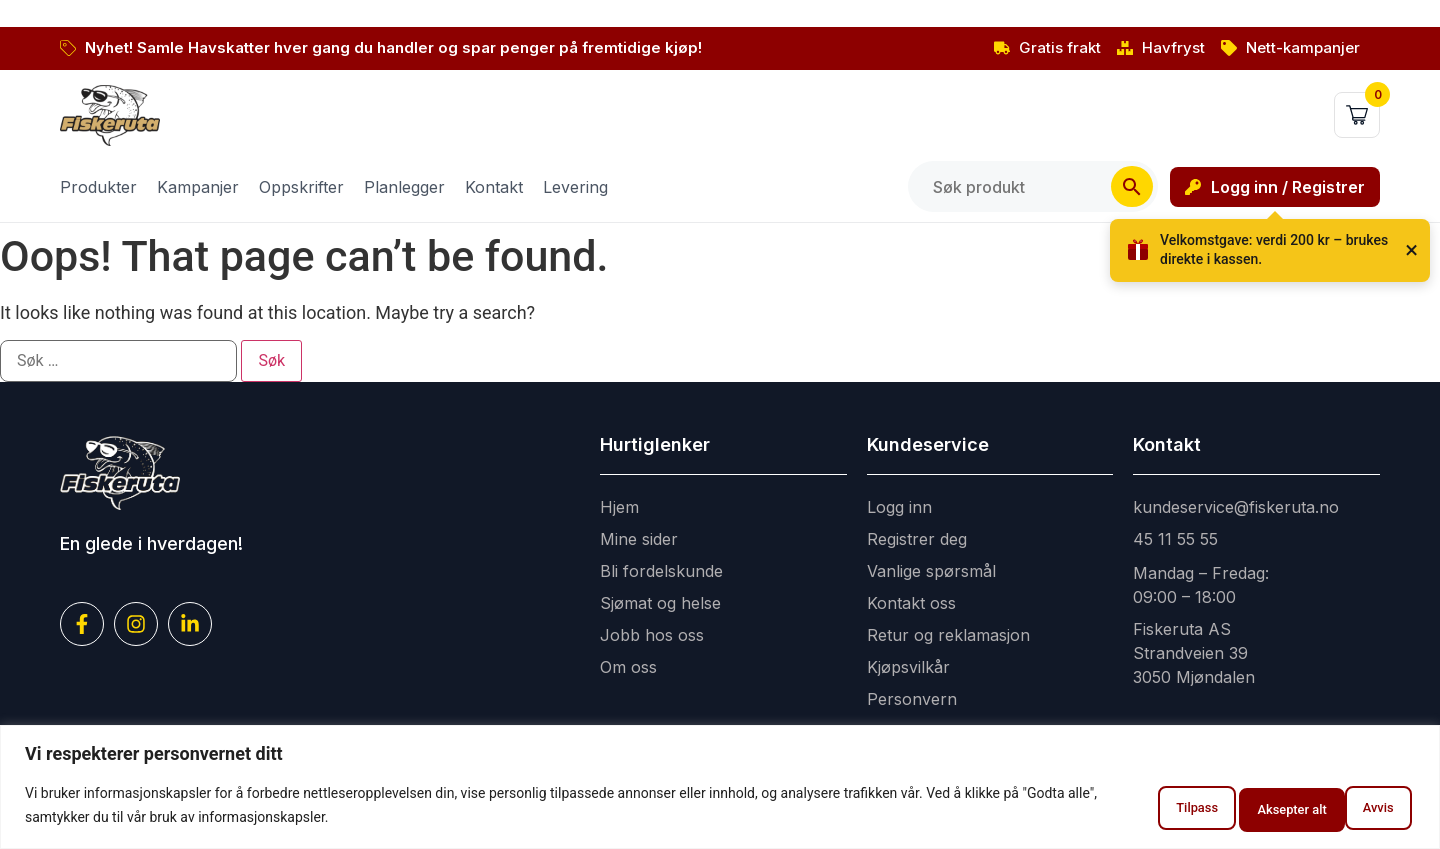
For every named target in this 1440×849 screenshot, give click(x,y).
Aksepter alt (1348, 808)
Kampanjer (198, 187)
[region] (720, 789)
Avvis (1228, 808)
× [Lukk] (1411, 250)
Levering (575, 187)
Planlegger (404, 187)
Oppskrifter (301, 187)
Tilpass (1122, 808)
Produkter (98, 187)
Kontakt (494, 187)
